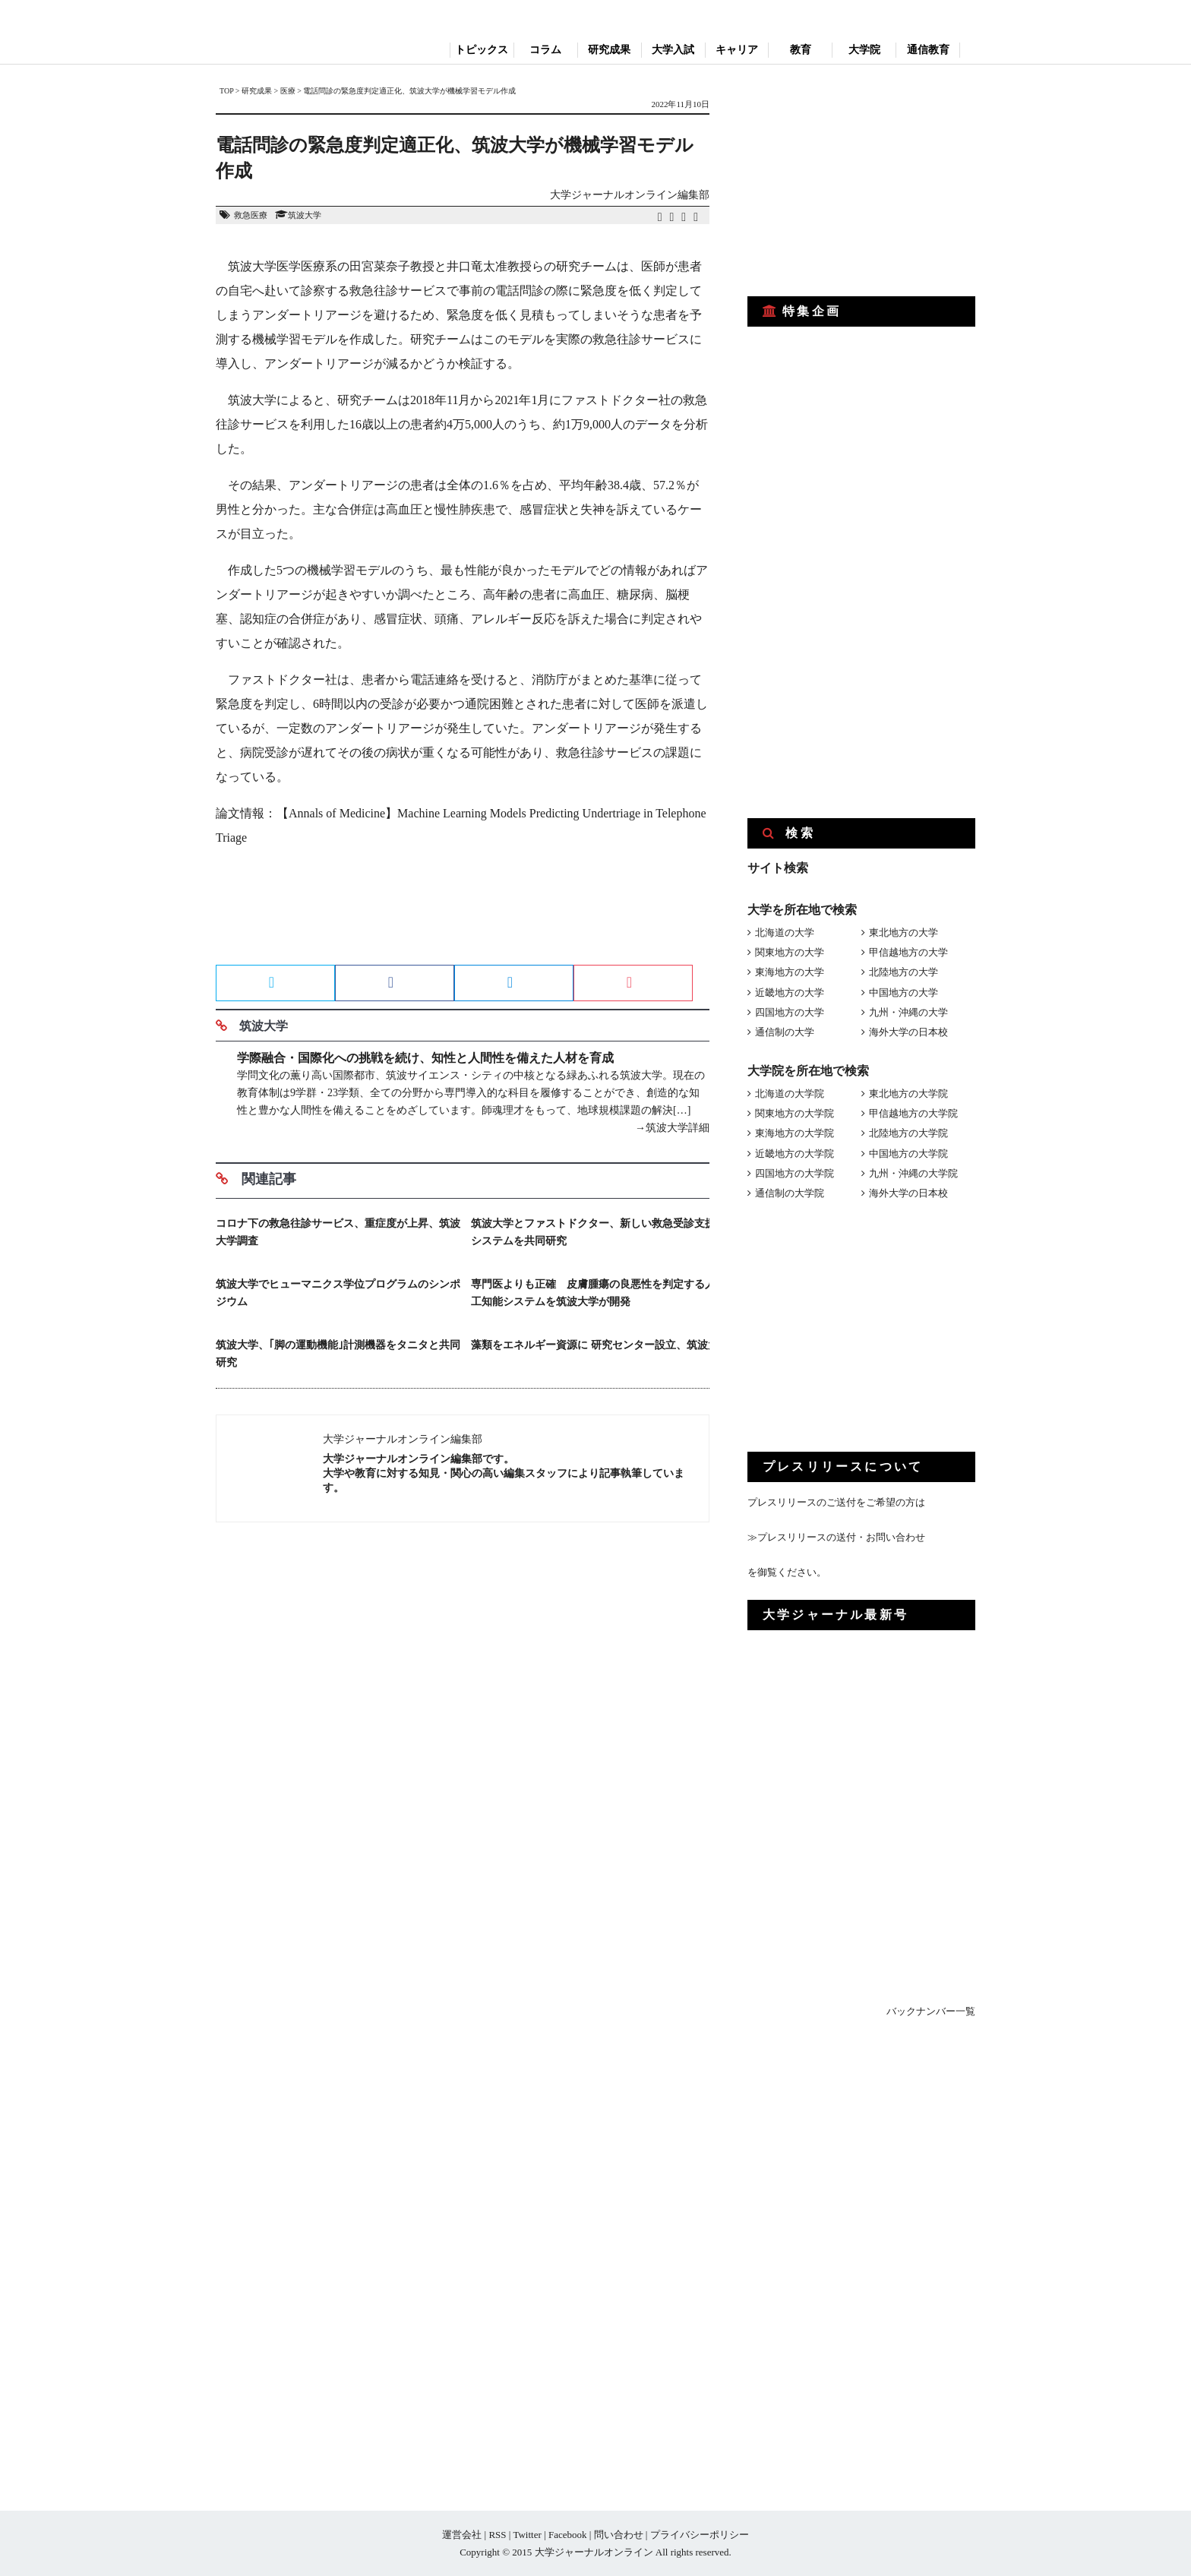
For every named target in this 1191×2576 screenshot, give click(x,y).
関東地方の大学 (789, 952)
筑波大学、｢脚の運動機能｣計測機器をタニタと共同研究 (338, 1353)
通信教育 (928, 49)
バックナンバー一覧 (930, 2011)
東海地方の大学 (789, 972)
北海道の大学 (784, 932)
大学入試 (673, 49)
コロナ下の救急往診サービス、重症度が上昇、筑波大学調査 (338, 1232)
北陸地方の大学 (903, 972)
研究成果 (609, 49)
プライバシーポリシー (699, 2534)
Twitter (527, 2534)
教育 (800, 49)
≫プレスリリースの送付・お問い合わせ (836, 1537)
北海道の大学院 (789, 1093)
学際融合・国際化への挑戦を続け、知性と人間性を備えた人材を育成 (425, 1057)
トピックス (481, 49)
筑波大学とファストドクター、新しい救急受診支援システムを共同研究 (593, 1232)
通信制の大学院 (789, 1193)
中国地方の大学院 (908, 1153)
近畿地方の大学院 (794, 1153)
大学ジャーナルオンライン (594, 2552)
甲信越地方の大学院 (913, 1113)
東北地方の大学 (903, 932)
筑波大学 (304, 215)
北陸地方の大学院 (908, 1133)
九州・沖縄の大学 (908, 1012)
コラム (545, 49)
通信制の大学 (784, 1032)
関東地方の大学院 (794, 1113)
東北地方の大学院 (908, 1093)
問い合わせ (618, 2534)
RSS (497, 2534)
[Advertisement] (462, 910)
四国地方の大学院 (794, 1173)
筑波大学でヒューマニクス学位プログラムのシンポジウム (338, 1293)
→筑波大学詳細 (672, 1127)
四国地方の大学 (789, 1012)
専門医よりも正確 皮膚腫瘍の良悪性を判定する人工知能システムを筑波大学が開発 (593, 1293)
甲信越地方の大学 (908, 952)
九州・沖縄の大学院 (913, 1173)
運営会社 (462, 2534)
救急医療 (250, 215)
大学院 (864, 49)
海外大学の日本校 (908, 1032)
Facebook (567, 2534)
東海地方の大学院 (794, 1133)
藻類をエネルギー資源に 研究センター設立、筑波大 (595, 1345)
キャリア (737, 49)
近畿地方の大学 (789, 992)
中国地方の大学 (903, 992)
